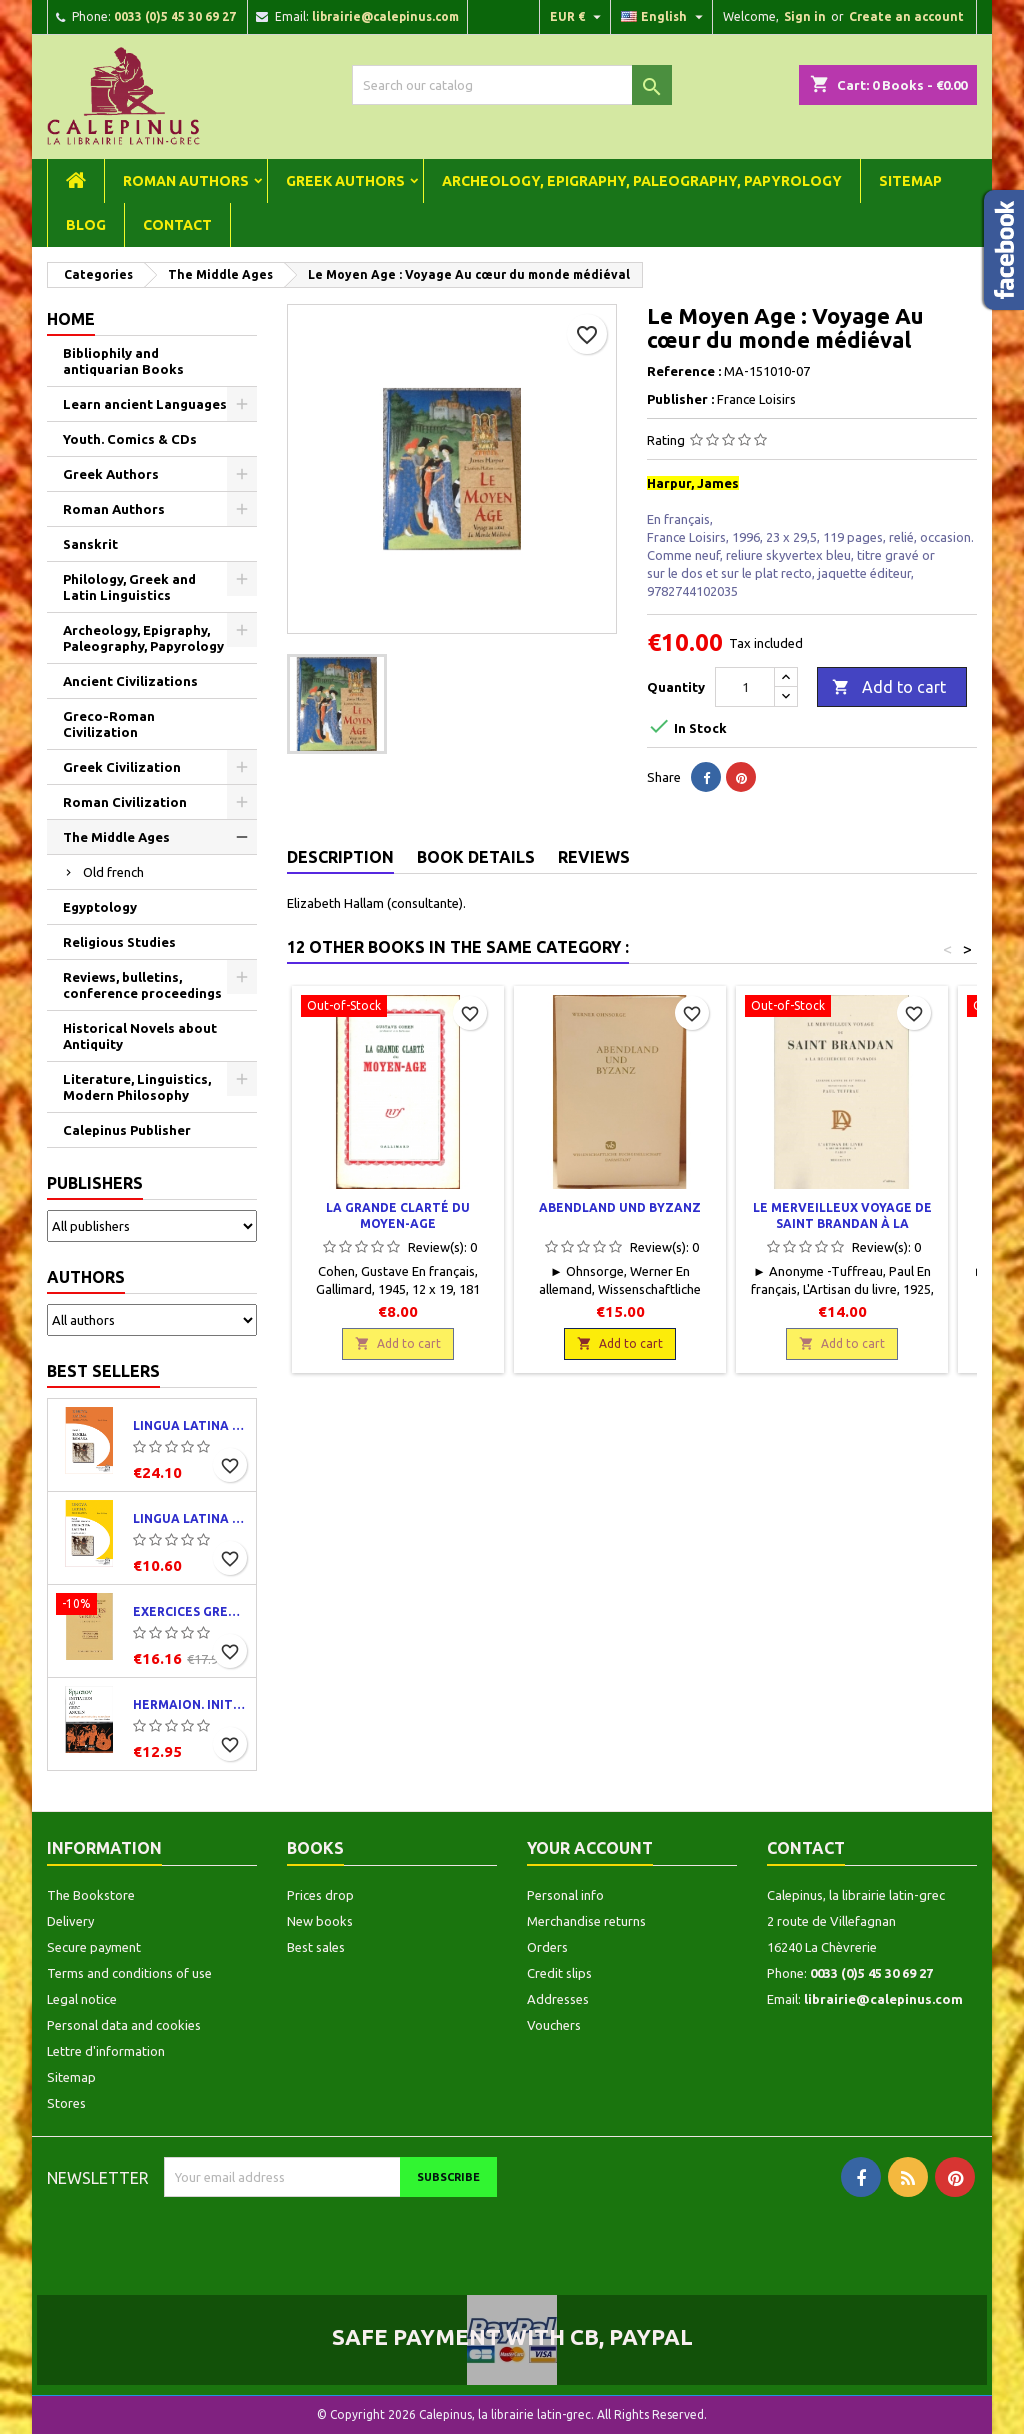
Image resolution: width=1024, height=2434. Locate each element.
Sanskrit (90, 544)
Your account (590, 1848)
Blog (86, 225)
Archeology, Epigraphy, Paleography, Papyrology (642, 181)
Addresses (558, 1999)
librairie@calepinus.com (385, 16)
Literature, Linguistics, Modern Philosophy (137, 1087)
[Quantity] (745, 687)
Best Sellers (103, 1371)
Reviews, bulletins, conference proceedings (142, 985)
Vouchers (554, 2025)
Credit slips (559, 1973)
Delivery (70, 1921)
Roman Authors (186, 181)
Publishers (95, 1183)
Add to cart (889, 688)
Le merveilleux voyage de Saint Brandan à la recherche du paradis (842, 1223)
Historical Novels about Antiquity (140, 1036)
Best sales (316, 1947)
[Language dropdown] (664, 17)
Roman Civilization (125, 802)
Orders (547, 1947)
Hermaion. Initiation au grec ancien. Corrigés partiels (190, 1704)
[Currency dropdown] (578, 17)
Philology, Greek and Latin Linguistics (129, 587)
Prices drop (320, 1895)
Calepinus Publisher (127, 1130)
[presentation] (331, 2236)
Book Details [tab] (476, 857)
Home (71, 319)
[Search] (512, 85)
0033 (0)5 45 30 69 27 (175, 16)
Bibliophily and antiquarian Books (123, 361)
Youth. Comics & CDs (130, 439)
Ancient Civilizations (130, 681)
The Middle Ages (116, 837)
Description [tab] (340, 857)
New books (320, 1921)
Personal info (565, 1895)
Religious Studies (119, 942)
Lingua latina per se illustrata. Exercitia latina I (190, 1518)
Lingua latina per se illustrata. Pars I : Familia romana (190, 1425)
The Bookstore (91, 1895)
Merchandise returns (586, 1921)
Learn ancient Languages (145, 404)
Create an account (906, 16)
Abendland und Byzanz (620, 1207)
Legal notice (82, 1999)
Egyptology (100, 907)
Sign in (805, 16)
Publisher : (680, 399)
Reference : (684, 371)
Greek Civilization (122, 767)
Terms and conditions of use (129, 1973)
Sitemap (910, 181)
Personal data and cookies (124, 2025)
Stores (66, 2103)
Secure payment (94, 1947)
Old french (113, 872)
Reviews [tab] (594, 857)
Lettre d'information (106, 2051)
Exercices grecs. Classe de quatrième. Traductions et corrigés (190, 1611)
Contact (177, 225)
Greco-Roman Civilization (109, 724)
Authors (86, 1277)
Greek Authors (345, 181)
